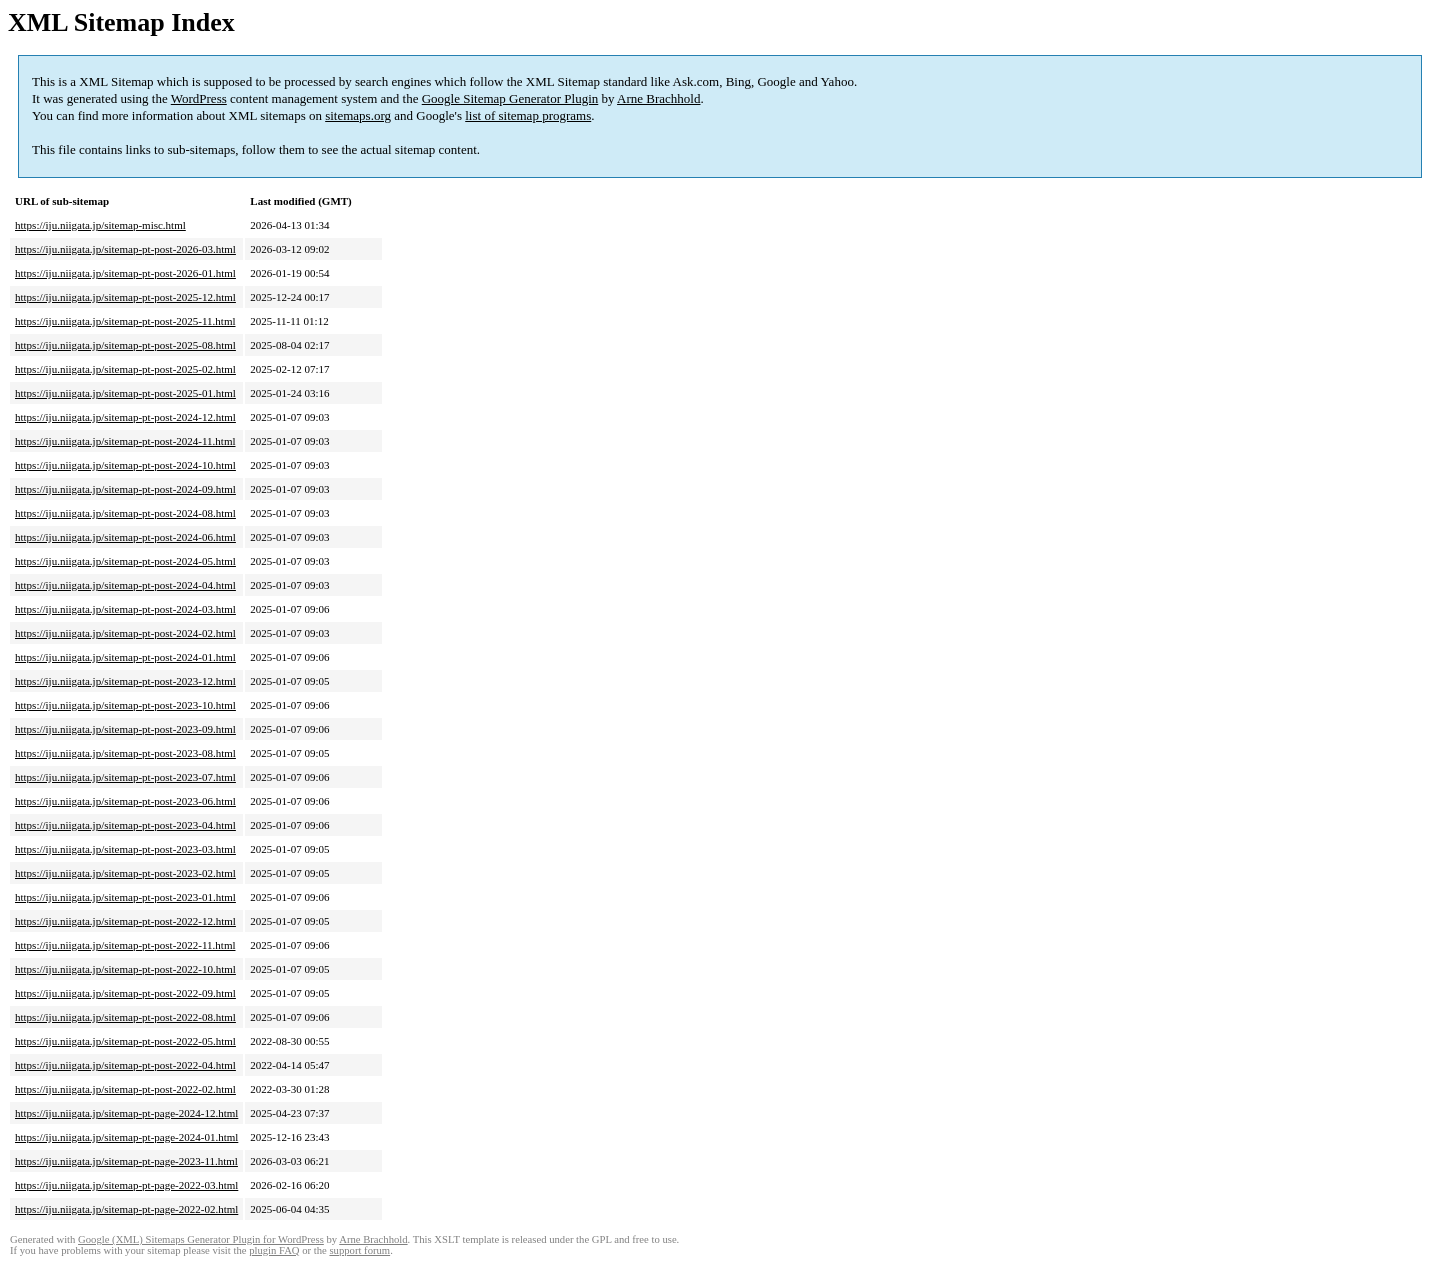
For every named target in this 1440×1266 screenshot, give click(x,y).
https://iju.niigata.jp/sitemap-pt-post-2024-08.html (125, 513)
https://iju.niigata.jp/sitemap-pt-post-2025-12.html (125, 297)
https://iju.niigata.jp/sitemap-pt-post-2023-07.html (125, 777)
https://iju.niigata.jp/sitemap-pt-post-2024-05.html (125, 561)
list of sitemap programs (528, 115)
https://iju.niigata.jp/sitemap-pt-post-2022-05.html (125, 1041)
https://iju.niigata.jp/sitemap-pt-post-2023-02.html (125, 873)
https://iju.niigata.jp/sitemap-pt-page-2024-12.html (126, 1113)
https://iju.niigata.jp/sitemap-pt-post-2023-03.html (125, 849)
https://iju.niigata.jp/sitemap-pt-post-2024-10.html (125, 465)
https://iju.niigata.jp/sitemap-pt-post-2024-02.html (125, 633)
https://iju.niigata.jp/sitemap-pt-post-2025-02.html (125, 369)
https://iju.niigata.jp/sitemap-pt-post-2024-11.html (125, 441)
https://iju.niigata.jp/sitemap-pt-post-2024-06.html (125, 537)
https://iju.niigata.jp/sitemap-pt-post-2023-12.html (125, 681)
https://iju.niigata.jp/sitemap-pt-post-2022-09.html (125, 993)
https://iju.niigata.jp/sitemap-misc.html (100, 225)
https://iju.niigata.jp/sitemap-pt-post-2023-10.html (125, 705)
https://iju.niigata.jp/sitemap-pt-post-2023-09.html (125, 729)
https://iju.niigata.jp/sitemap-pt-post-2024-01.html (125, 657)
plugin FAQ (274, 1250)
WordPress (199, 98)
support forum (359, 1250)
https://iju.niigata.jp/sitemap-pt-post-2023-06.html (125, 801)
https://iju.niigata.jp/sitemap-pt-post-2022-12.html (125, 921)
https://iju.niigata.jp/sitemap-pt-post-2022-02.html (125, 1089)
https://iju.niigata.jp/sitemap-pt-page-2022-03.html (126, 1185)
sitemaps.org (358, 115)
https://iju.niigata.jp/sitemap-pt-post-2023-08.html (125, 753)
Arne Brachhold (658, 98)
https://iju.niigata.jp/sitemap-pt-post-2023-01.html (125, 897)
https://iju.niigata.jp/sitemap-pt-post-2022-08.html (125, 1017)
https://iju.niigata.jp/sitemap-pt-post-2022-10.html (125, 969)
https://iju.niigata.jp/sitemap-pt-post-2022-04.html (125, 1065)
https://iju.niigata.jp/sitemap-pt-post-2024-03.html (125, 609)
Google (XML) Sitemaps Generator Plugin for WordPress (201, 1239)
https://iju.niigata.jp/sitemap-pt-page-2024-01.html (126, 1137)
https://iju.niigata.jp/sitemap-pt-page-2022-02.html (126, 1209)
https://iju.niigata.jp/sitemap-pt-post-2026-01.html (125, 273)
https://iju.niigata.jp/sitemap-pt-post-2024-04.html (125, 585)
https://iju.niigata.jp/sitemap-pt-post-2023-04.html (125, 825)
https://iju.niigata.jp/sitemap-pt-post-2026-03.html (125, 249)
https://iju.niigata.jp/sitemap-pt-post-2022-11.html (125, 945)
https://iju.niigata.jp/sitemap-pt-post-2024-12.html (125, 417)
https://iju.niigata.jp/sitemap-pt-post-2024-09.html (125, 489)
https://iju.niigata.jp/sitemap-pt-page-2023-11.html (126, 1161)
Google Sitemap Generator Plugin (510, 98)
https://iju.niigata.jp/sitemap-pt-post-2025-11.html (125, 321)
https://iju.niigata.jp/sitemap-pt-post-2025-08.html (125, 345)
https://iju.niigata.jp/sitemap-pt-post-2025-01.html (125, 393)
